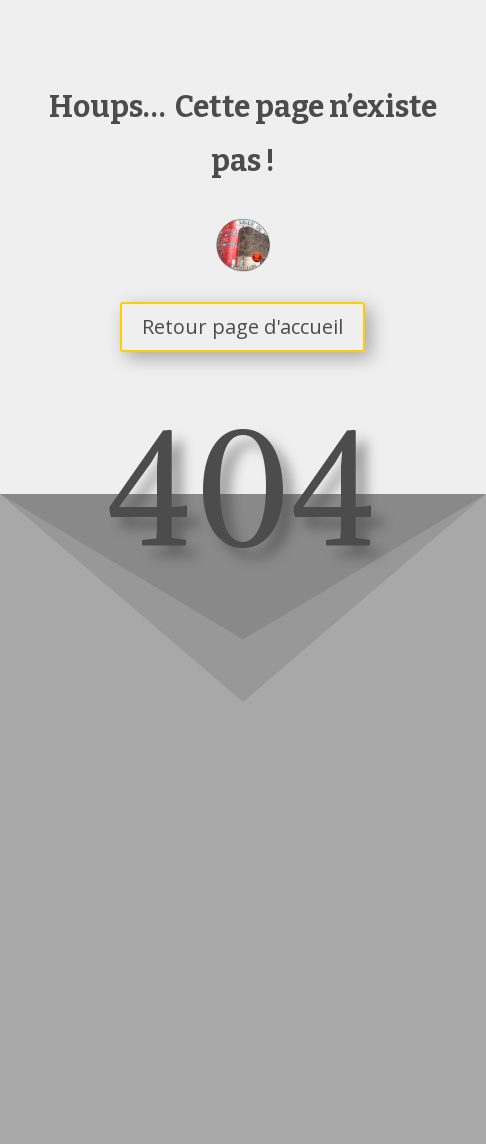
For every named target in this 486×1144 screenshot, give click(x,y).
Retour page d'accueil (242, 326)
